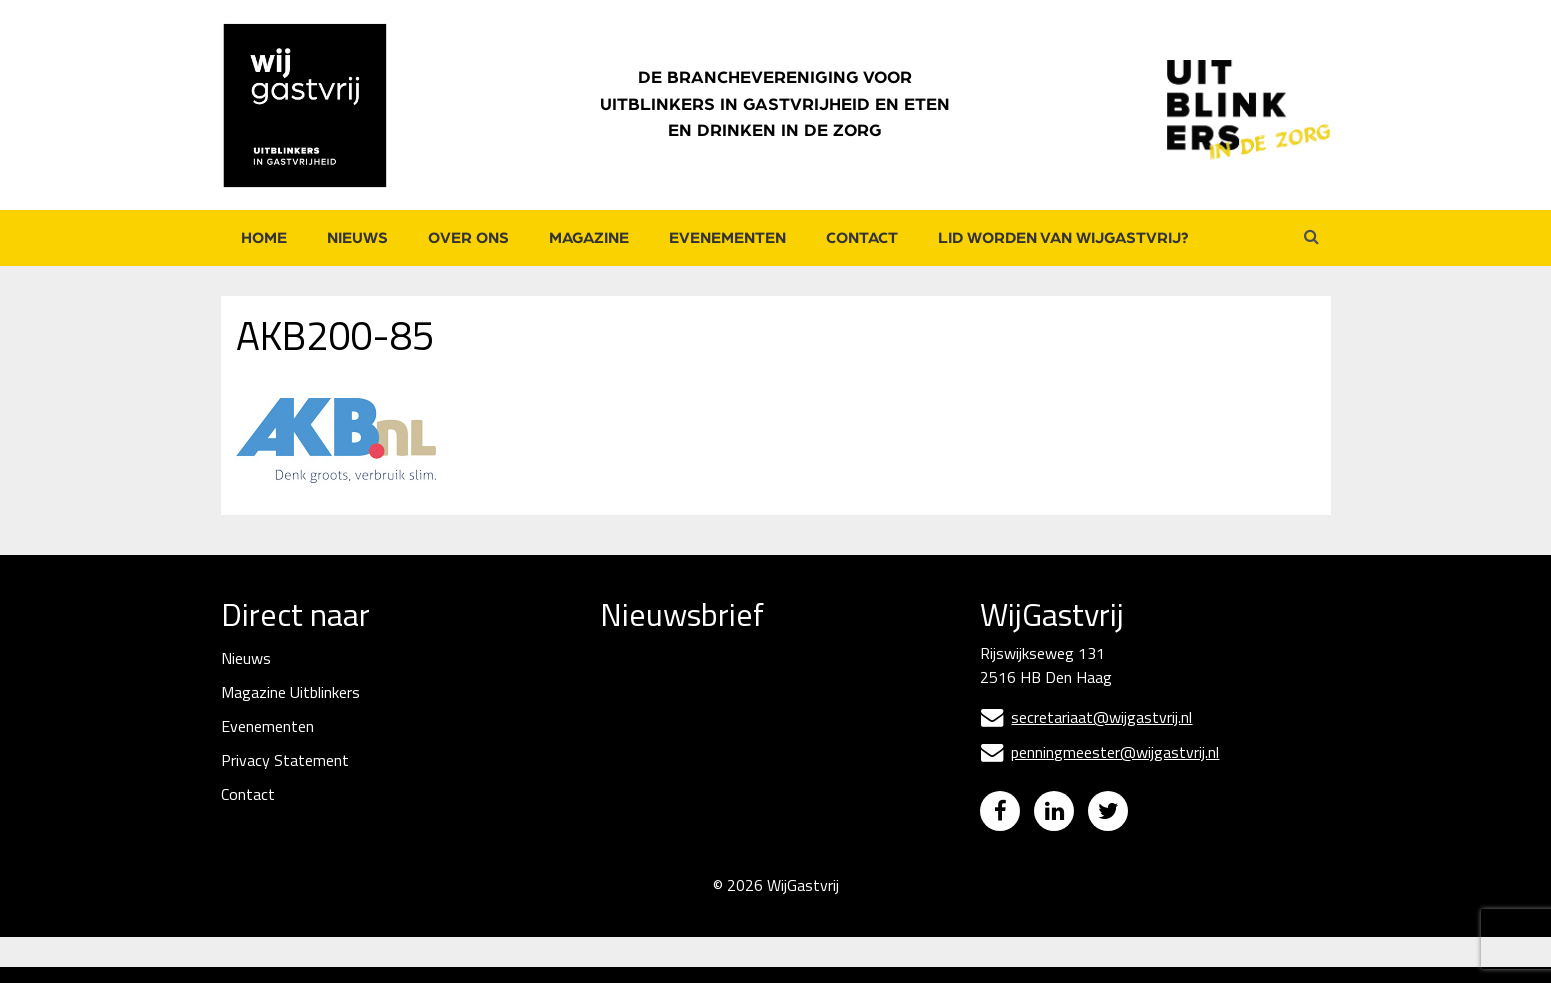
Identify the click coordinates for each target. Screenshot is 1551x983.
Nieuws (357, 238)
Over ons (468, 238)
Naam (622, 757)
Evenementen (727, 238)
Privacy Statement (285, 760)
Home (264, 238)
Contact (862, 238)
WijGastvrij (803, 901)
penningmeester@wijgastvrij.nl (1099, 752)
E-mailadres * (647, 688)
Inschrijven (750, 843)
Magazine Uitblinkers (290, 692)
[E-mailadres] (750, 720)
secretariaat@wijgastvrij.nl (1086, 717)
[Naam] (750, 790)
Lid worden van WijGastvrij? (1063, 238)
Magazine (589, 238)
